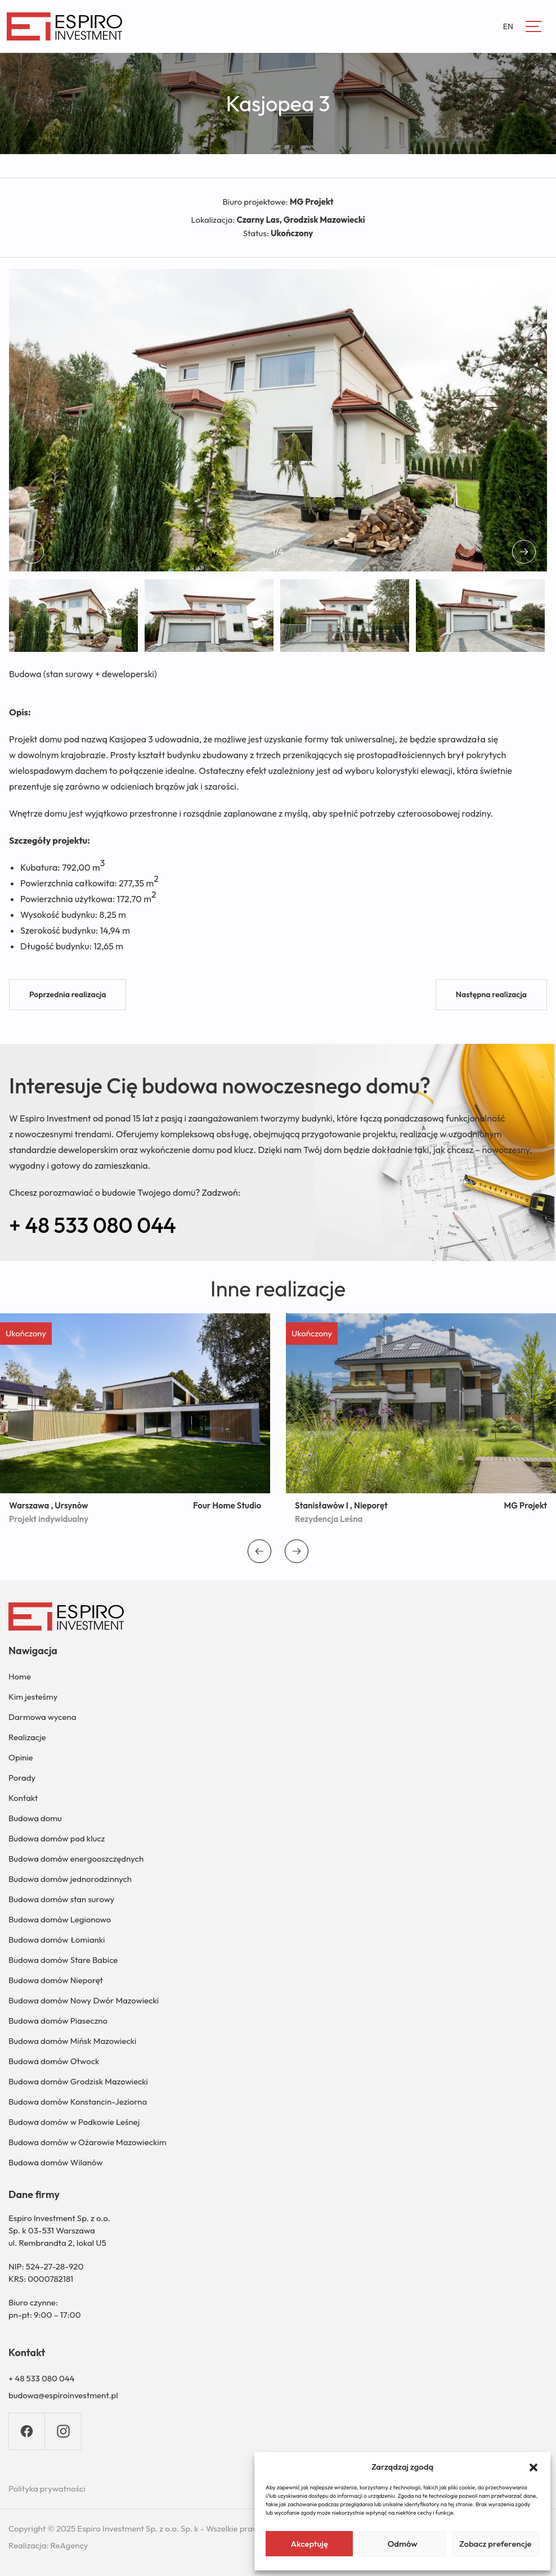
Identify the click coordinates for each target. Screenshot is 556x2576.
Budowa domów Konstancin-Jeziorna (77, 2101)
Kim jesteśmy (32, 1696)
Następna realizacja (491, 994)
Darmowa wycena (42, 1717)
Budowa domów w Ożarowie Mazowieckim (87, 2142)
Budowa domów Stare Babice (63, 1959)
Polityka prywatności (47, 2488)
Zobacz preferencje (495, 2543)
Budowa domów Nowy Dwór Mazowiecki (83, 2000)
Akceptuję (309, 2543)
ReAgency (69, 2545)
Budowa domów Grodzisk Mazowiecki (78, 2081)
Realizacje (27, 1737)
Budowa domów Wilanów (55, 2162)
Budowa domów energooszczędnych (76, 1858)
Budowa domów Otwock (53, 2061)
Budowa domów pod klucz (56, 1838)
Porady (21, 1777)
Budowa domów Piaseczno (57, 2020)
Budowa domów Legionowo (59, 1919)
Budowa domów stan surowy (61, 1899)
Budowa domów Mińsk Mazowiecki (72, 2040)
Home (19, 1676)
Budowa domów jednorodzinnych (70, 1879)
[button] (533, 2466)
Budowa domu (35, 1818)
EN (508, 26)
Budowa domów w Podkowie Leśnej (74, 2121)
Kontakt (23, 1798)
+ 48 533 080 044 (92, 1225)
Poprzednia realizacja (67, 994)
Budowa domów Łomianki (56, 1939)
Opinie (20, 1757)
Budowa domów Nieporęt (55, 1980)
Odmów (402, 2543)
